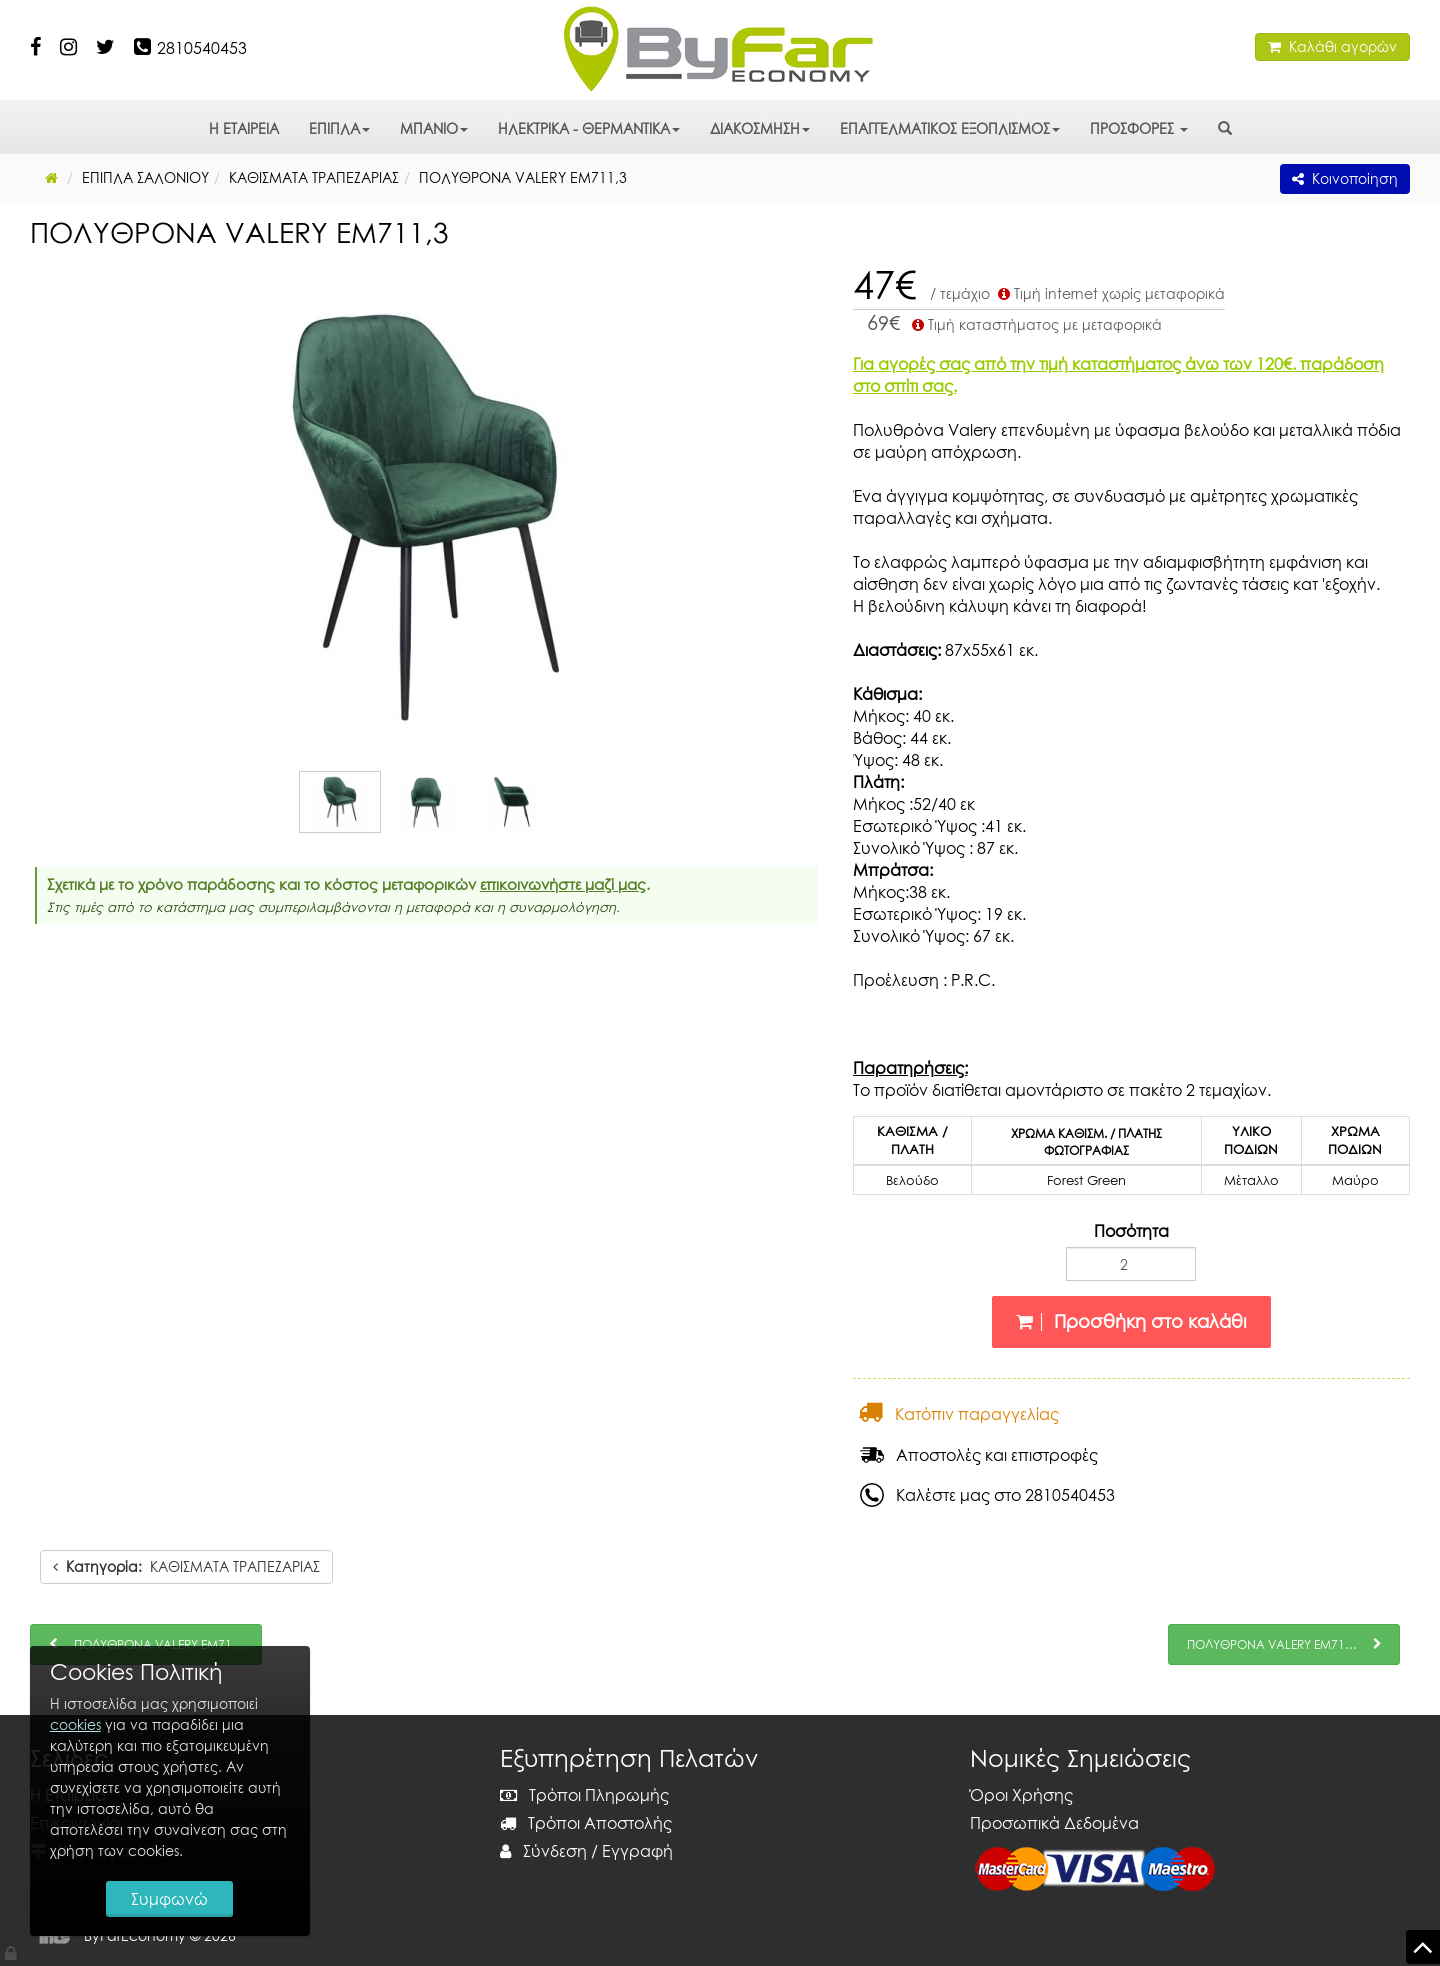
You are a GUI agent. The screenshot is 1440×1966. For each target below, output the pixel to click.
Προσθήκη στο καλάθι (1131, 1321)
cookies (75, 1723)
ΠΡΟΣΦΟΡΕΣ (1139, 128)
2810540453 (202, 48)
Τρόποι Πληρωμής (584, 1795)
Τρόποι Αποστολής (586, 1823)
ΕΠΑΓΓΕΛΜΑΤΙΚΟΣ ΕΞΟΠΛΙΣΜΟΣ (950, 128)
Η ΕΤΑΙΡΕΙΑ (244, 128)
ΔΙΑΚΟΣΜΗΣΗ (760, 128)
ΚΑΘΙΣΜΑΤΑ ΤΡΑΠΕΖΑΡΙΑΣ (186, 1566)
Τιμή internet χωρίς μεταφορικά (1109, 293)
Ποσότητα (1131, 1231)
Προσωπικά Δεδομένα (1054, 1823)
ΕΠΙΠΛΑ (339, 128)
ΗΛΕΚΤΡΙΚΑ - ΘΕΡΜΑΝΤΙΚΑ (589, 128)
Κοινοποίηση (1345, 178)
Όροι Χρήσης (1021, 1795)
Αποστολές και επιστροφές (979, 1455)
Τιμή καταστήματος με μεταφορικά (1035, 324)
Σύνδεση (543, 1851)
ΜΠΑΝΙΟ (434, 128)
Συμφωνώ (170, 1898)
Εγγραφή (637, 1851)
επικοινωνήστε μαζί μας (563, 884)
